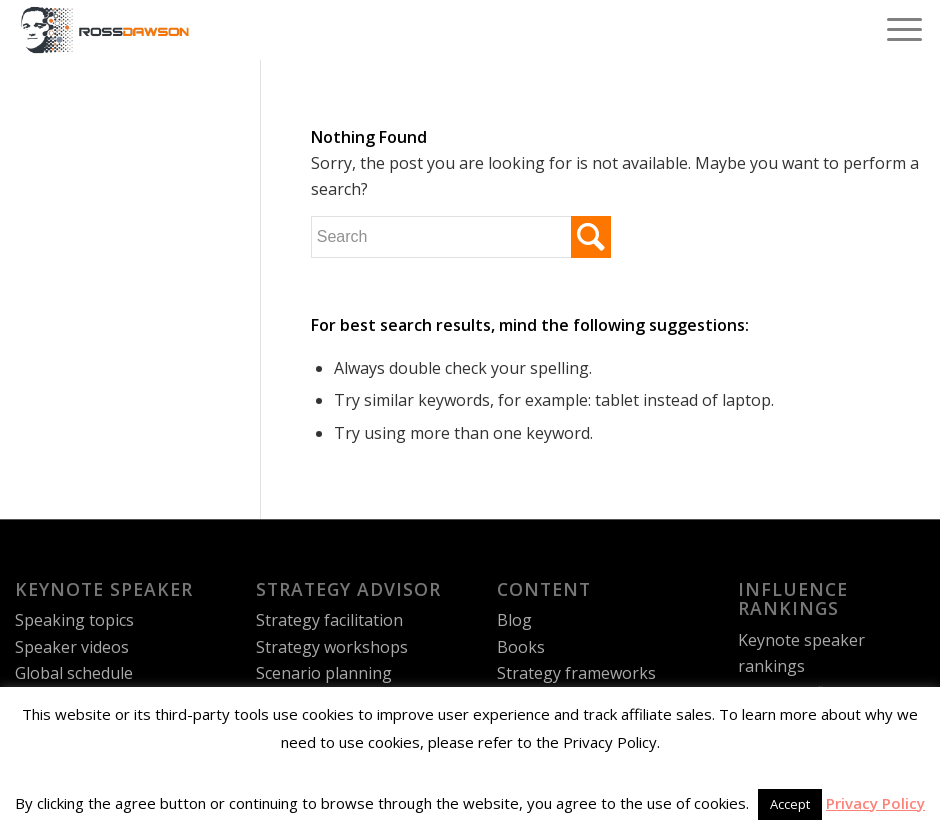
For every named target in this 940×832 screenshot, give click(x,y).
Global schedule (74, 673)
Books (521, 647)
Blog (514, 620)
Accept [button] (790, 804)
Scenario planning (324, 673)
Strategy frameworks (576, 673)
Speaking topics (74, 620)
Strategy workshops (332, 647)
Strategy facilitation (329, 620)
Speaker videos (72, 647)
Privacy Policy (875, 803)
